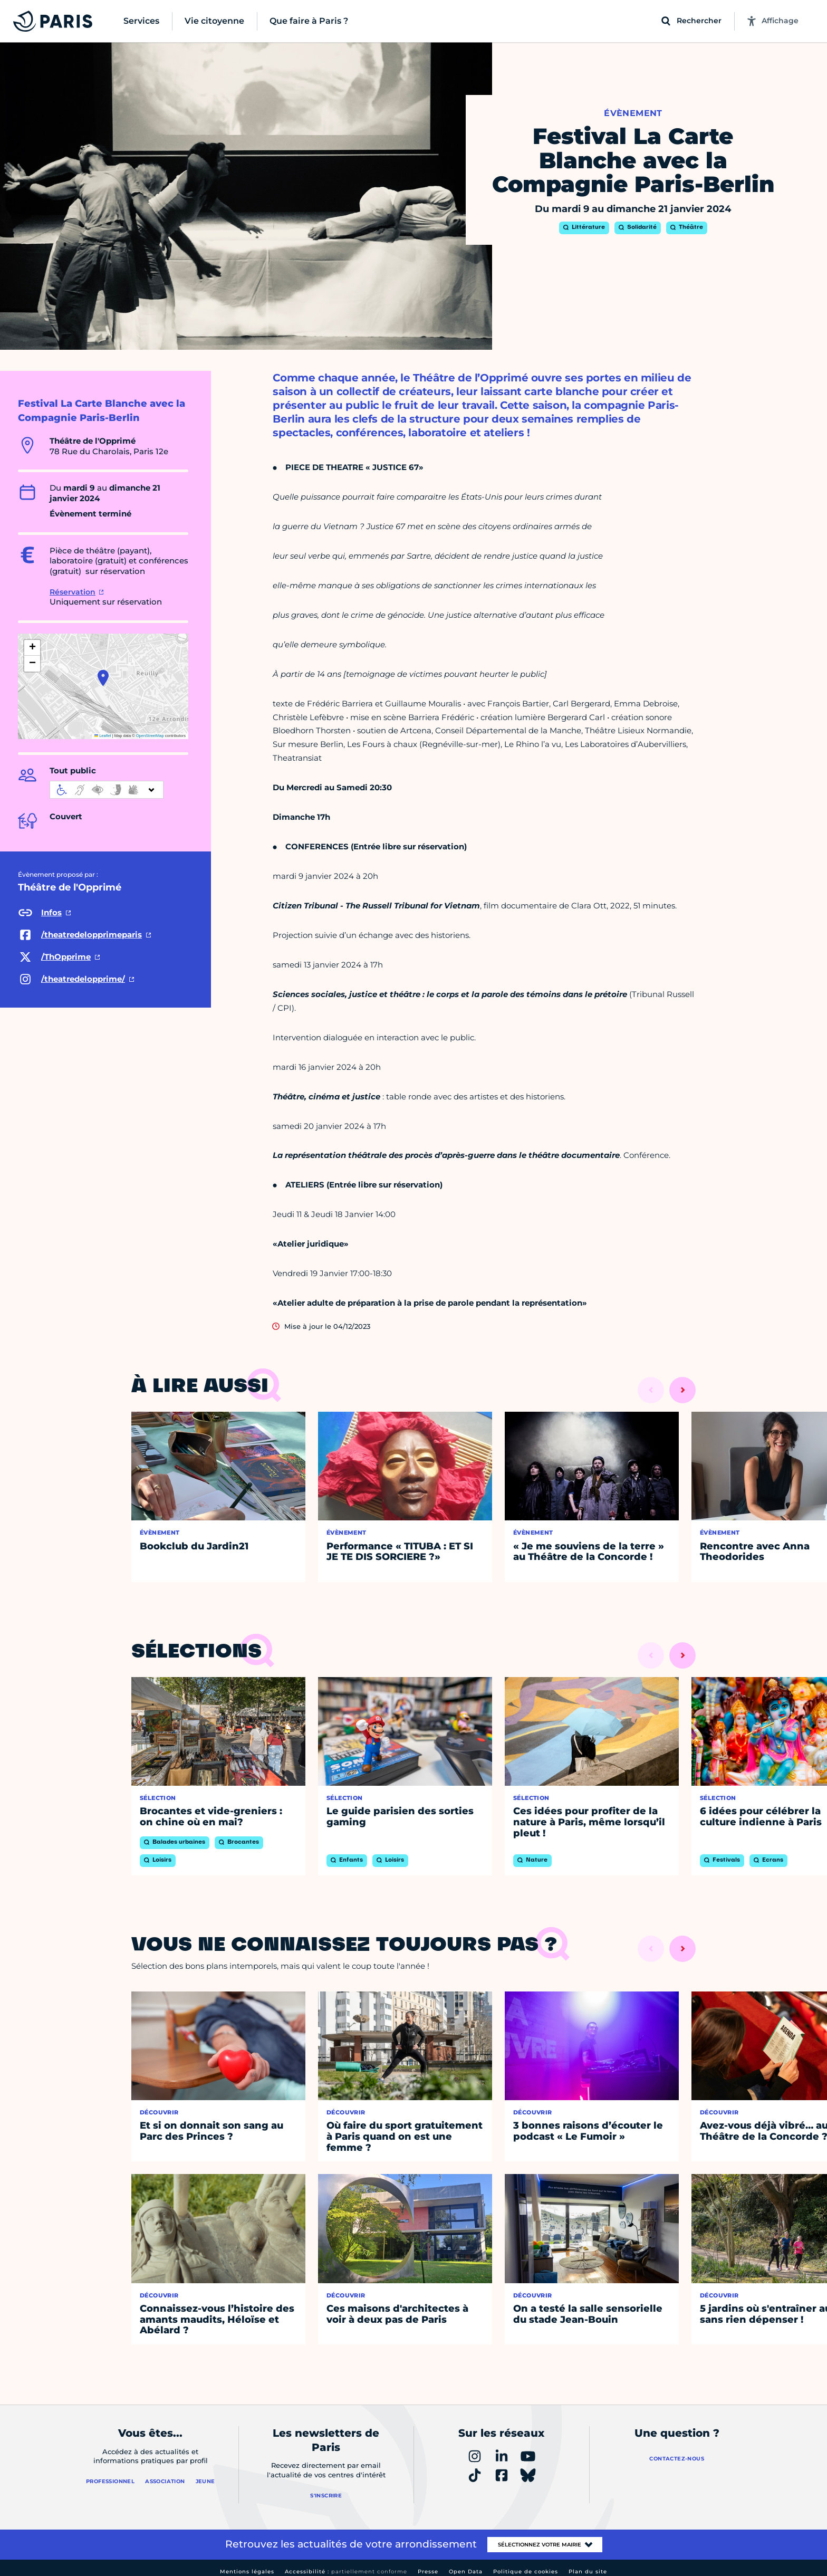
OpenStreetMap (150, 735)
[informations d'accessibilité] (107, 790)
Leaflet (102, 735)
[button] (103, 677)
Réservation (72, 592)
